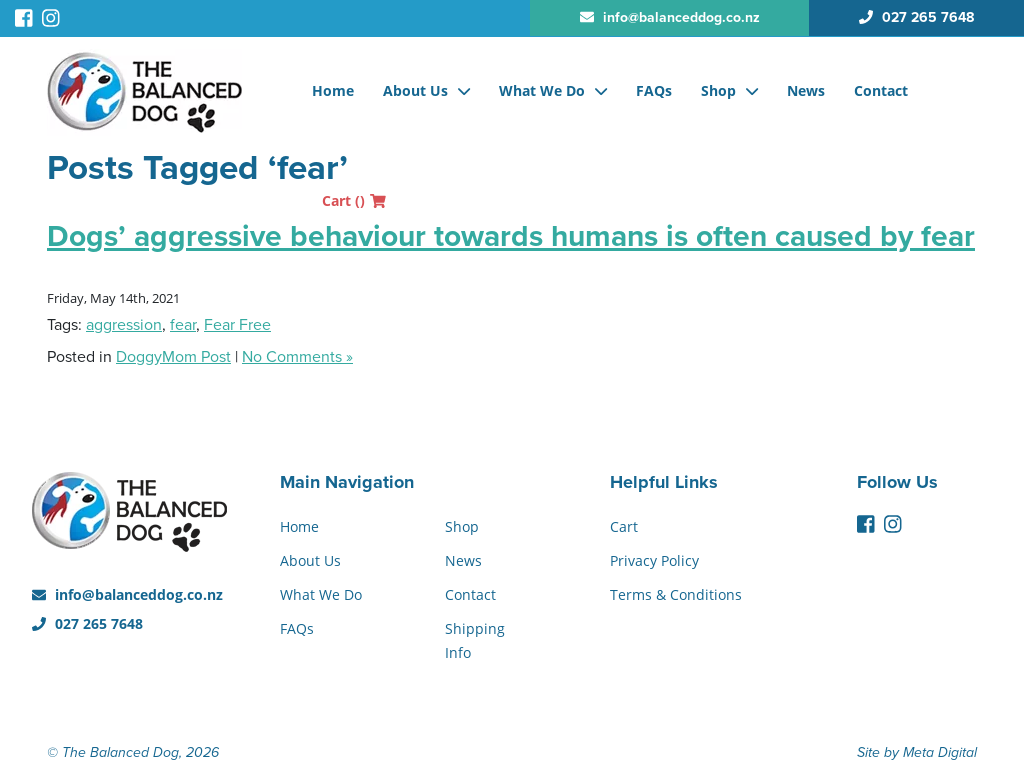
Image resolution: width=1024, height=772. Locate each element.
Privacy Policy (654, 560)
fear (183, 325)
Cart (354, 200)
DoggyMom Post (173, 357)
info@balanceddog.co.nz (127, 594)
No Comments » (297, 357)
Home (333, 90)
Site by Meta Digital (917, 752)
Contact (881, 90)
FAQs (654, 90)
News (806, 90)
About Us (415, 90)
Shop (718, 90)
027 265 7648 (87, 623)
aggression (124, 325)
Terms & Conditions (676, 594)
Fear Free (237, 325)
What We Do (542, 90)
